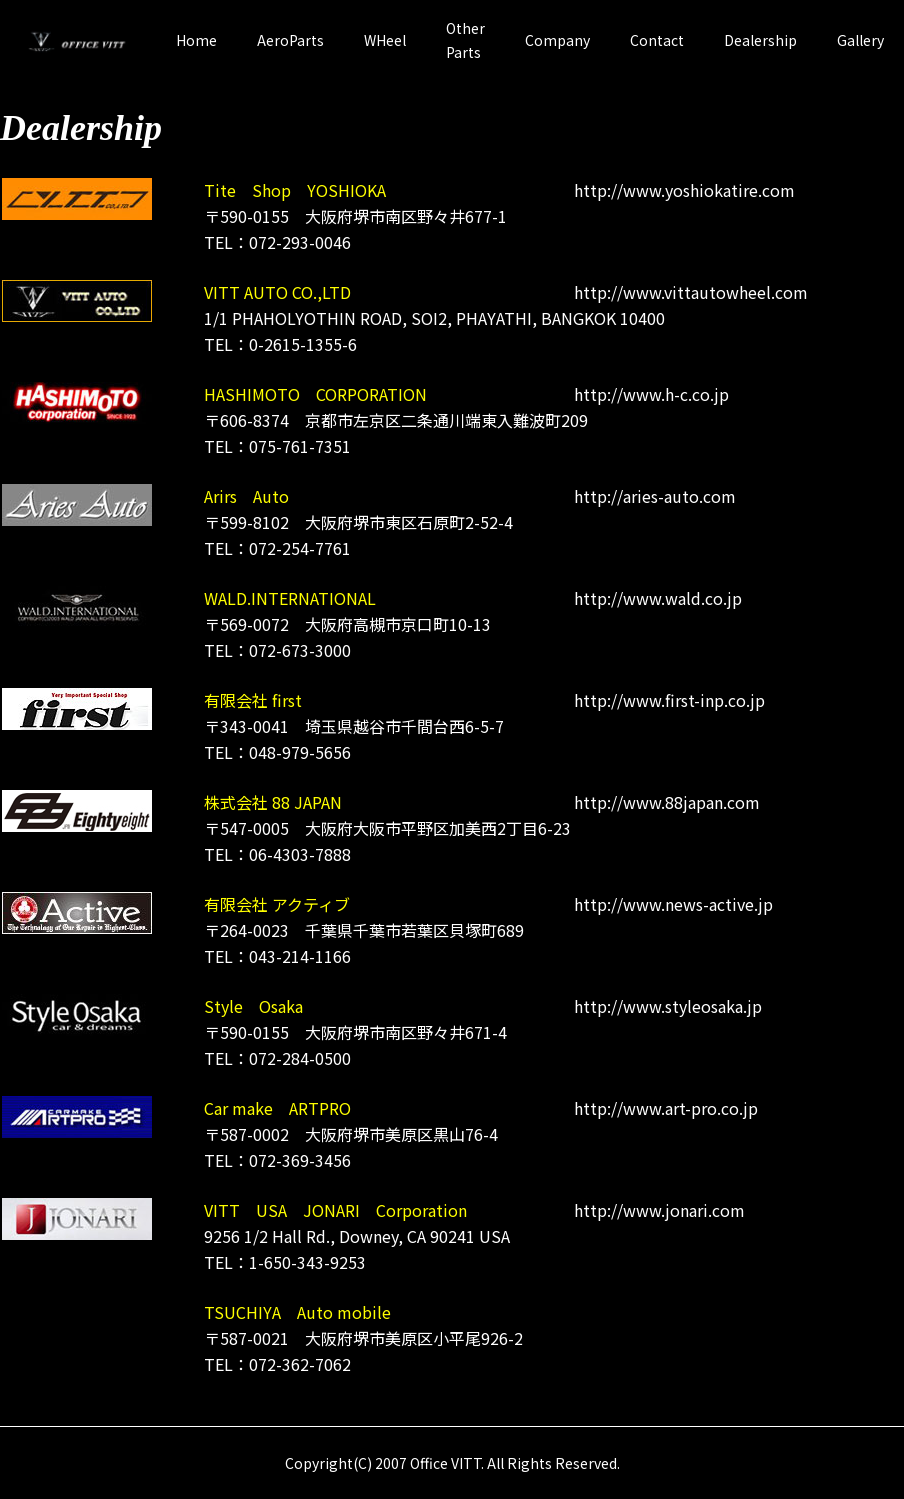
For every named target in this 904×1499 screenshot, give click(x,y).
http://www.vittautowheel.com (691, 292)
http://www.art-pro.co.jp (666, 1108)
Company (557, 40)
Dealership (760, 40)
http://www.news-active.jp (673, 904)
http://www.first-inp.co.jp (669, 700)
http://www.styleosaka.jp (668, 1006)
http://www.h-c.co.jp (651, 394)
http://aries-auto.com (655, 496)
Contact (657, 40)
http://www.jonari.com (659, 1210)
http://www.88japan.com (667, 802)
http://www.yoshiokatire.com (684, 190)
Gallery (860, 40)
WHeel (385, 40)
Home (196, 40)
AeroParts (290, 40)
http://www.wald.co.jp (658, 598)
